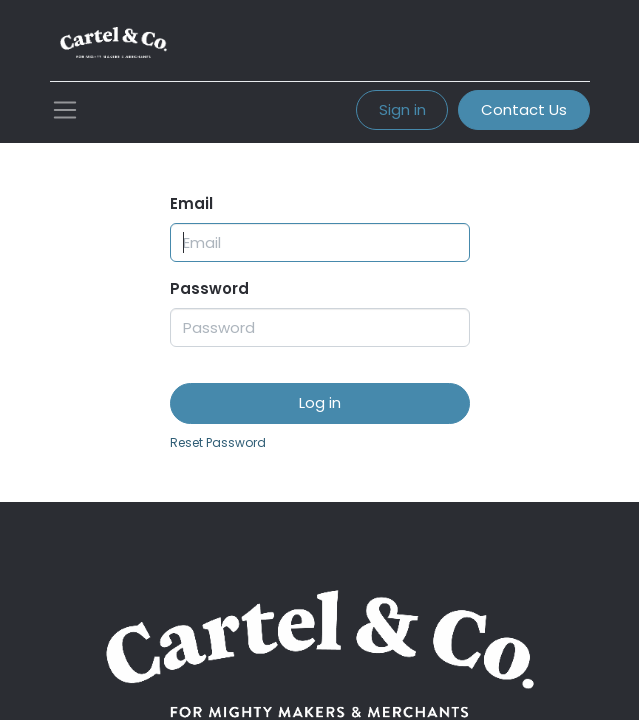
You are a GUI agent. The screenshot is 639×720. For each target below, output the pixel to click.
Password (209, 288)
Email (191, 203)
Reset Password (218, 442)
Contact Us (524, 109)
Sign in (402, 109)
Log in (320, 402)
